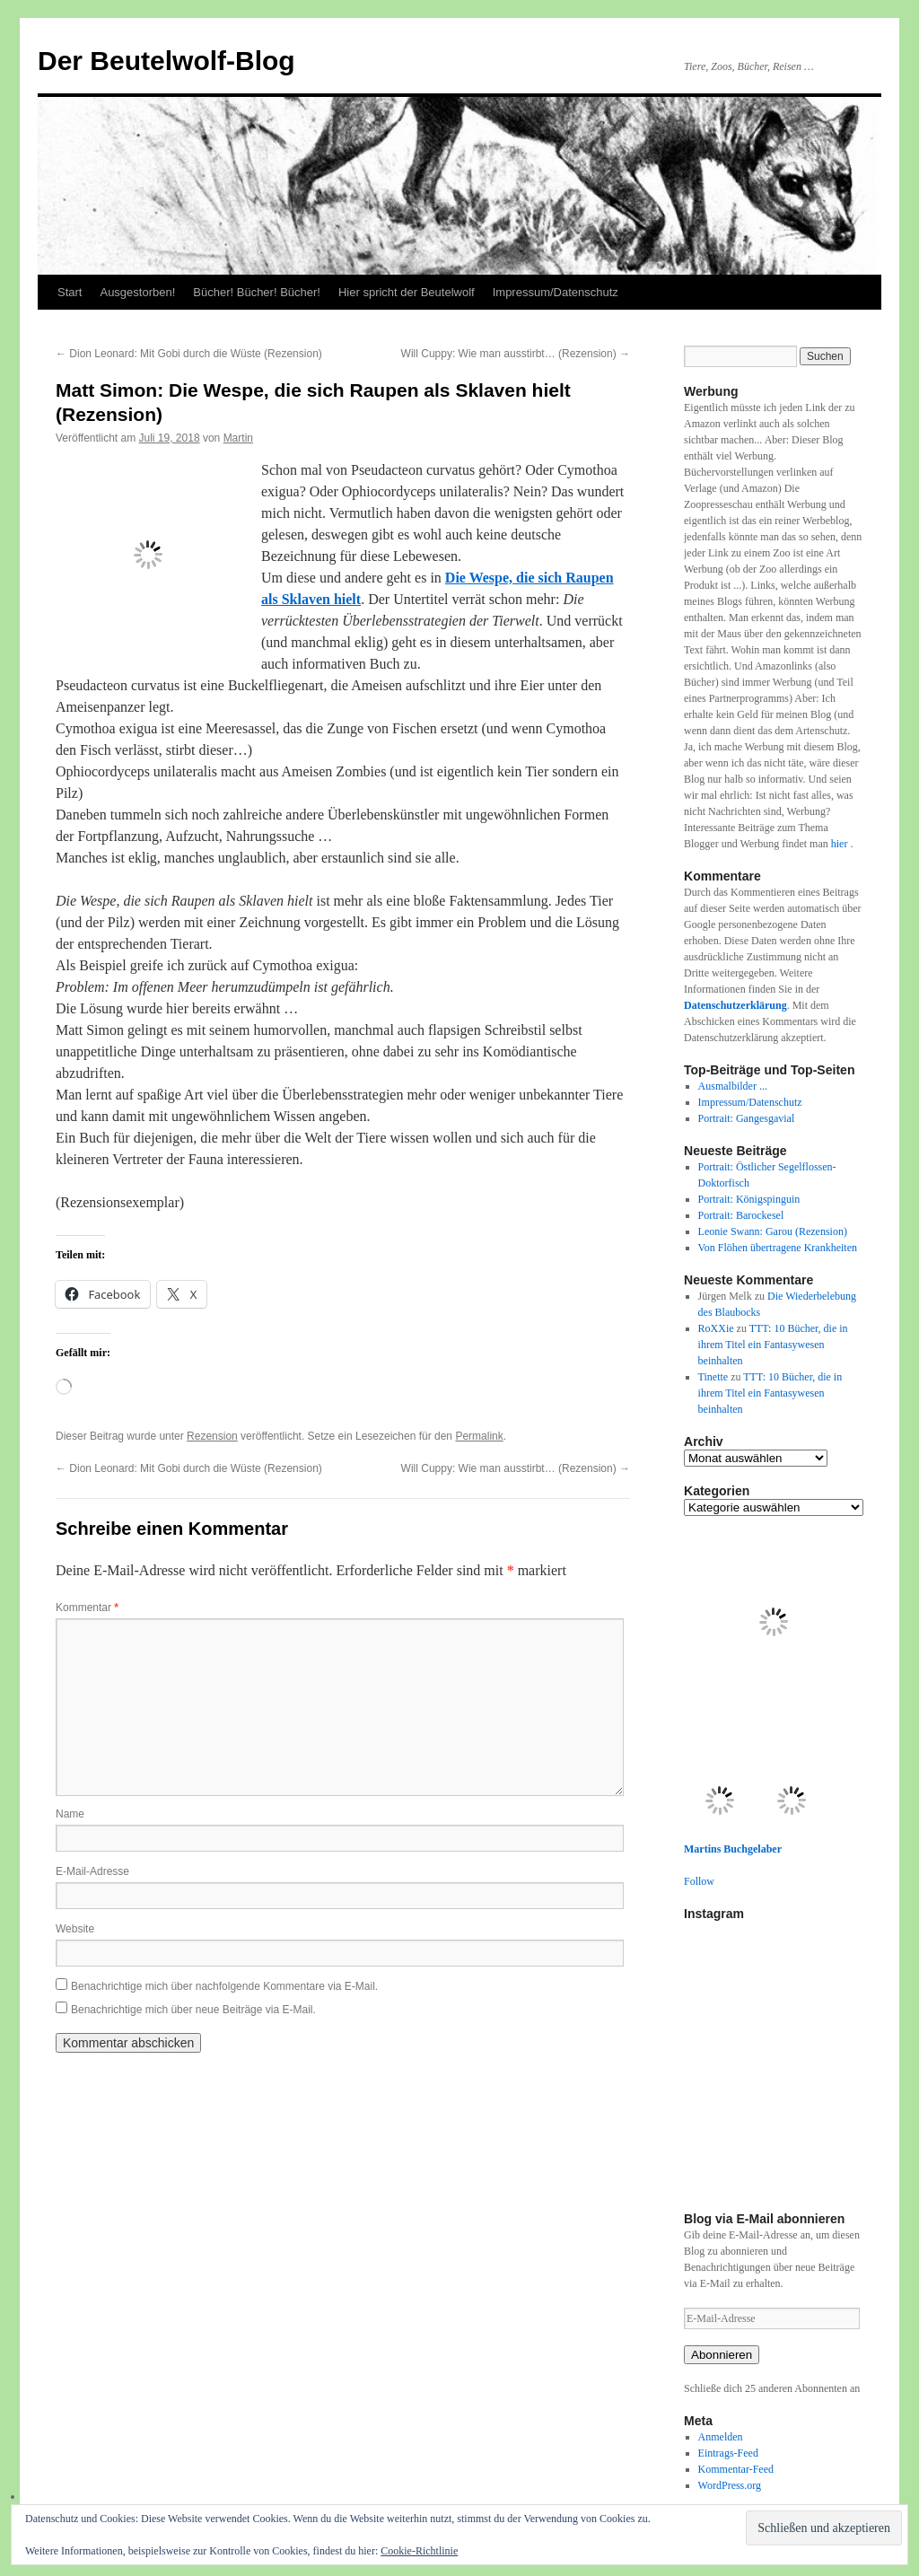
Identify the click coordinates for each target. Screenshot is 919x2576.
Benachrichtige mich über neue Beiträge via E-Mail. (193, 2009)
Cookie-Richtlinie (419, 2551)
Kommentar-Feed (736, 2469)
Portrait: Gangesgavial (746, 1118)
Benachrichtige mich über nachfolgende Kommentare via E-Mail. (224, 1986)
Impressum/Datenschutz (555, 292)
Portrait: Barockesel (741, 1215)
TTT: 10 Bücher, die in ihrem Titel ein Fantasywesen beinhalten (773, 1344)
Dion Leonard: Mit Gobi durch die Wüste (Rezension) (189, 353)
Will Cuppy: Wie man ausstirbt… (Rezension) (515, 353)
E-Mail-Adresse (92, 1871)
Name (70, 1814)
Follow (699, 1881)
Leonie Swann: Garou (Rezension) (772, 1231)
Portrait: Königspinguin (749, 1199)
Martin (238, 438)
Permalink (479, 1436)
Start (69, 292)
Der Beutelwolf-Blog (166, 60)
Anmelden (720, 2437)
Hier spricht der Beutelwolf (406, 292)
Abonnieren (721, 2354)
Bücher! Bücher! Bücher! (256, 292)
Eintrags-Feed (728, 2453)
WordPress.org (729, 2485)
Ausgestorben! (137, 292)
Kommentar (87, 1607)
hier (841, 843)
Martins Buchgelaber (733, 1849)
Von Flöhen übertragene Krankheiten (777, 1247)
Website (75, 1929)
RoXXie (716, 1328)
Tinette (713, 1377)
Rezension (212, 1436)
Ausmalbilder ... (732, 1086)
